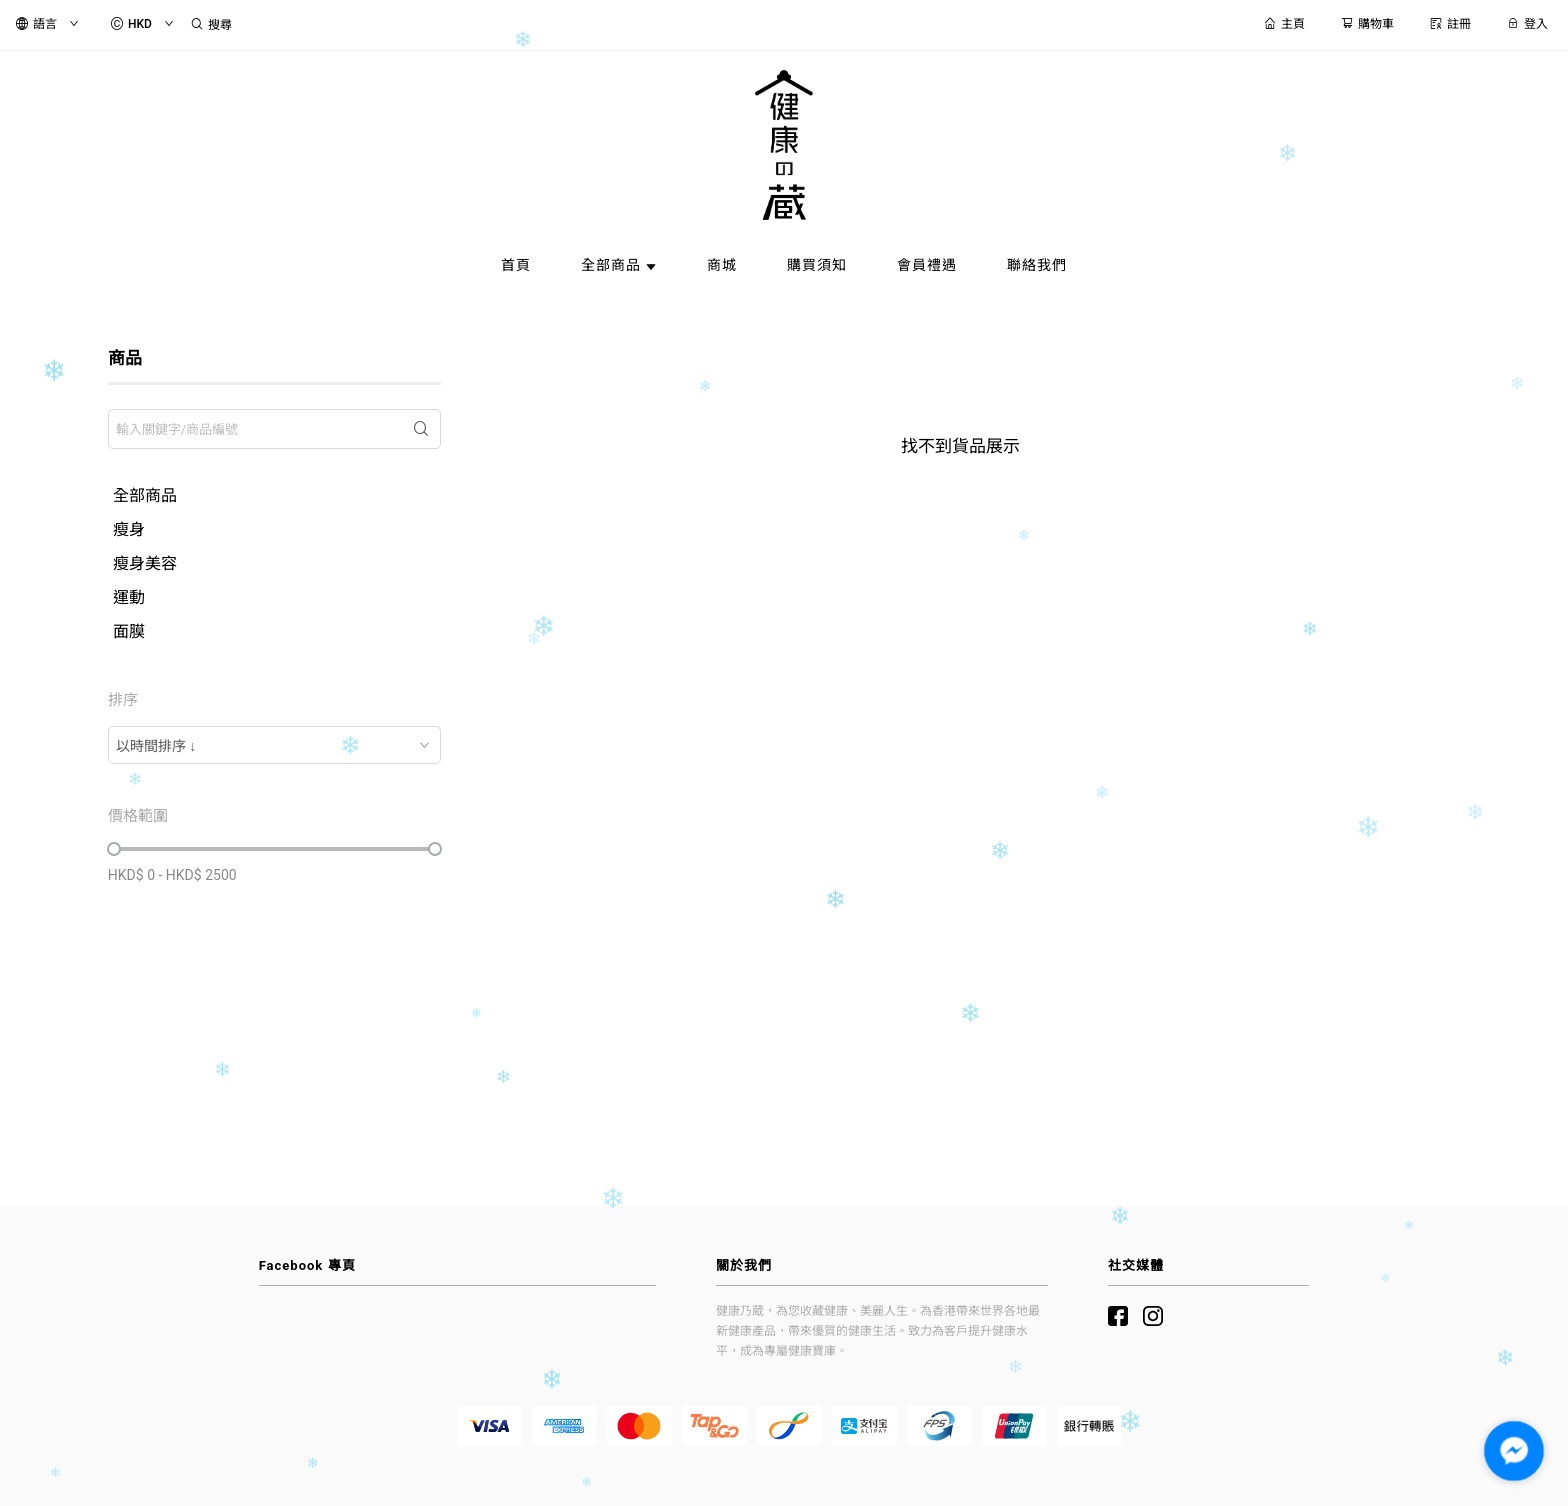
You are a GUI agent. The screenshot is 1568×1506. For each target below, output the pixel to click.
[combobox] (274, 745)
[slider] (114, 849)
